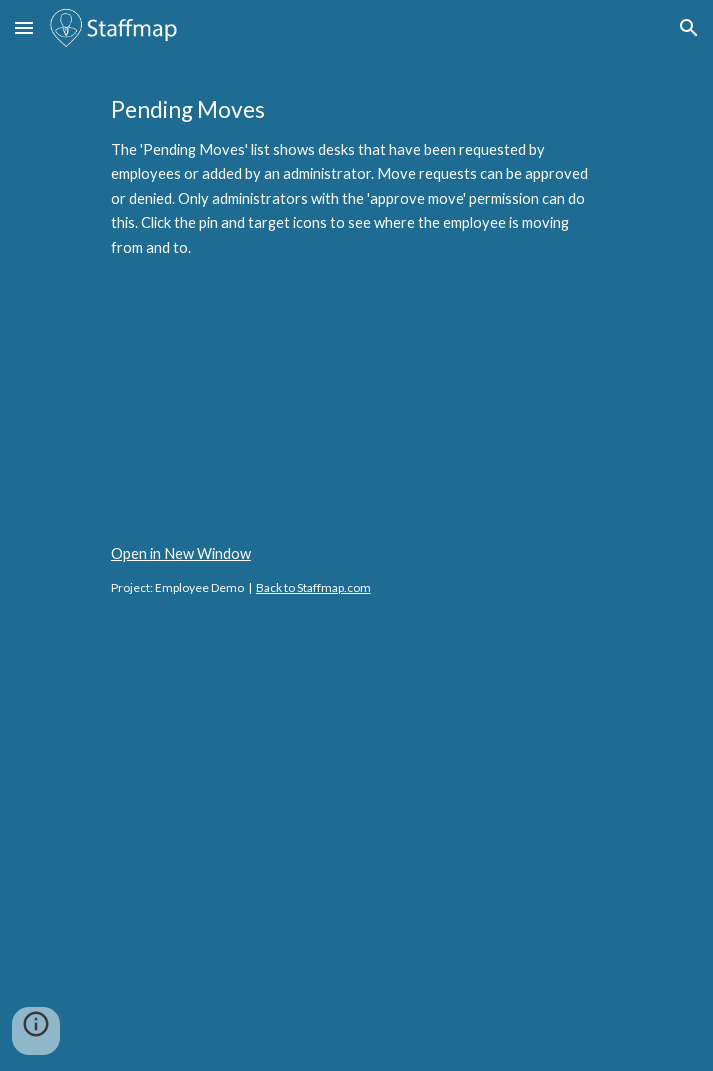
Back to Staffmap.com (313, 587)
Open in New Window (181, 553)
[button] (24, 27)
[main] (356, 177)
